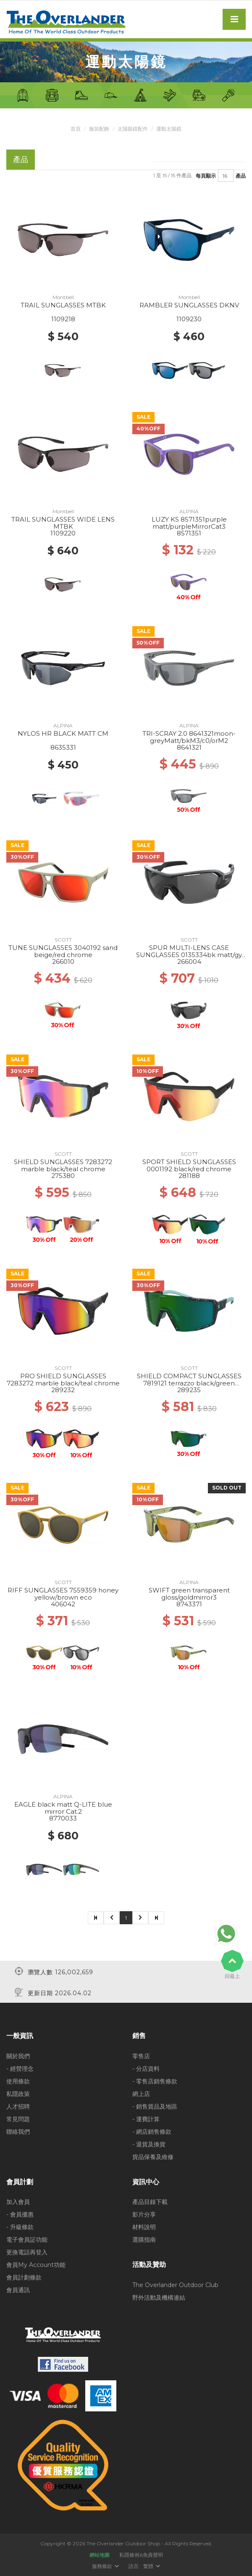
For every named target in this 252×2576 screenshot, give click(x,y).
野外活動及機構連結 (158, 2297)
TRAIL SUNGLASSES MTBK (63, 305)
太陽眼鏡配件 (133, 129)
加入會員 (18, 2202)
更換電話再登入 (26, 2252)
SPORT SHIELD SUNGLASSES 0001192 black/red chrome (189, 1165)
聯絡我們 (18, 2131)
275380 (63, 1176)
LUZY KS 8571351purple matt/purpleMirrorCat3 (189, 522)
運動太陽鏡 (168, 129)
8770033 (63, 1818)
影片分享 (144, 2214)
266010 (63, 961)
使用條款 (18, 2081)
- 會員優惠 (20, 2214)
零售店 (141, 2055)
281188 (189, 1176)
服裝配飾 (99, 129)
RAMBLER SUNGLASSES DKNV (189, 305)
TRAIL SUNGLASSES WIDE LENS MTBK (63, 522)
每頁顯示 (206, 175)
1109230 (189, 319)
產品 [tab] (20, 159)
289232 (63, 1390)
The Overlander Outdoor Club (175, 2284)
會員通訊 (18, 2290)
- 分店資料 (146, 2068)
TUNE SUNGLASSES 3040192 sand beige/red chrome (63, 951)
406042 (63, 1604)
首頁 (76, 129)
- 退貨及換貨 (148, 2144)
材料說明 (144, 2227)
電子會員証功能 (26, 2239)
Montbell (63, 297)
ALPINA (189, 511)
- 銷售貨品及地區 (154, 2106)
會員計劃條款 (24, 2277)
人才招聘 (18, 2106)
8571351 (189, 533)
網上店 (141, 2093)
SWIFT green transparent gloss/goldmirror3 (189, 1593)
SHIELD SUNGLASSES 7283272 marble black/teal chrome (63, 1165)
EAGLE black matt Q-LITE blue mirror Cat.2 (63, 1807)
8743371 (189, 1604)
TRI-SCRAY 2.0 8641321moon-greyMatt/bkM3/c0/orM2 (189, 737)
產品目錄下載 (150, 2202)
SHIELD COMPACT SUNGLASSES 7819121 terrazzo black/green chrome (189, 1383)
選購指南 (144, 2239)
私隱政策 (18, 2093)
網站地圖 (99, 2554)
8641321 (189, 747)
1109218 (63, 319)
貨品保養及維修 (152, 2156)
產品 (241, 175)
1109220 (63, 533)
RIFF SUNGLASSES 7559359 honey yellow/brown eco (63, 1593)
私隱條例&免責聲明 (141, 2554)
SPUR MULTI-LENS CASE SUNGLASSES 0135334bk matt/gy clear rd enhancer (189, 954)
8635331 (63, 747)
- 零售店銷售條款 (154, 2081)
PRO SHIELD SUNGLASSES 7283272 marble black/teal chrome (63, 1379)
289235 (189, 1390)
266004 (189, 961)
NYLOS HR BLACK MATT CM (63, 733)
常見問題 (18, 2118)
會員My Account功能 (36, 2265)
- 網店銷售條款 (151, 2131)
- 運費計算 (146, 2118)
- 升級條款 (20, 2227)
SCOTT (63, 939)
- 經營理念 (20, 2068)
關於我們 (18, 2055)
